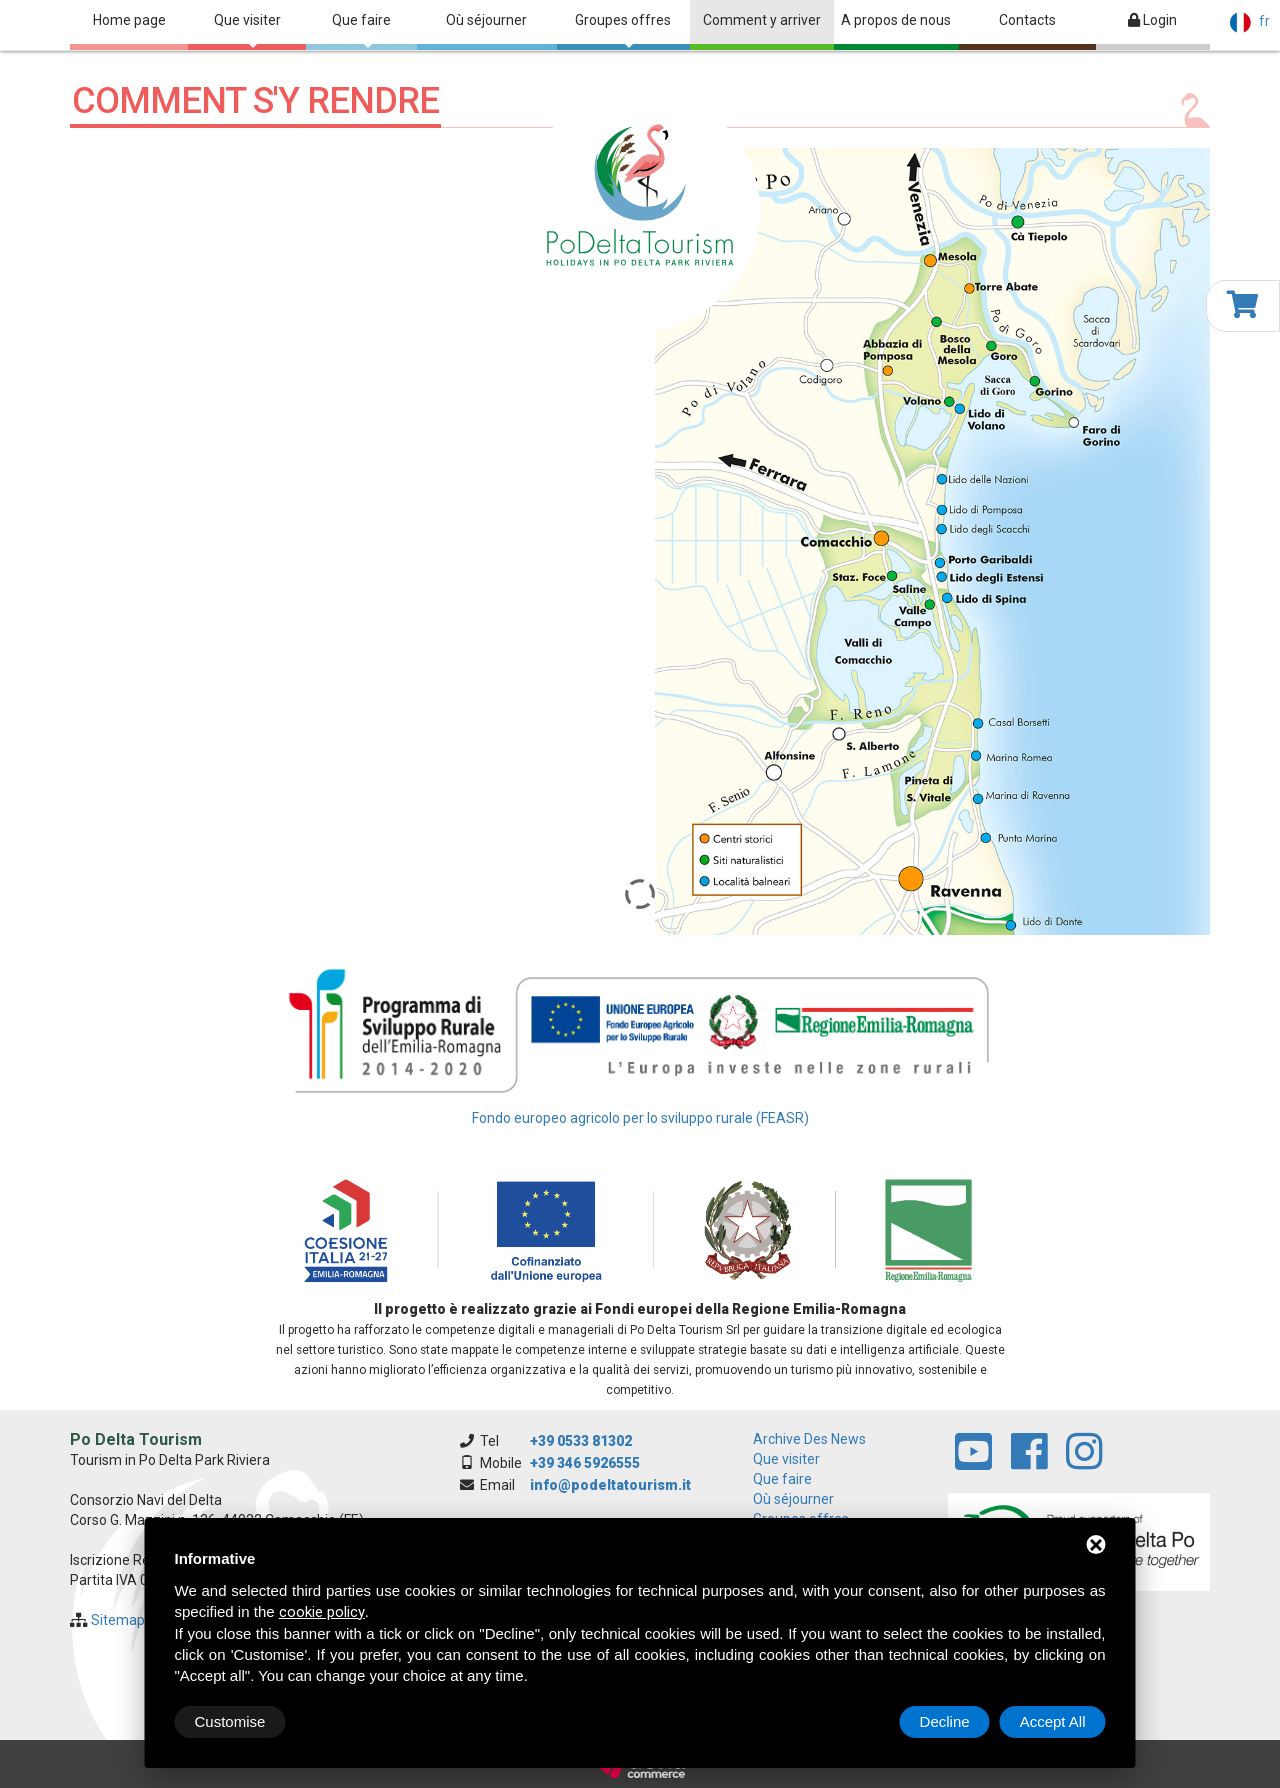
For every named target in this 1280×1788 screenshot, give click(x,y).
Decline (945, 1721)
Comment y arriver (762, 20)
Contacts (1027, 20)
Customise (230, 1721)
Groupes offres (623, 30)
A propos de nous (896, 20)
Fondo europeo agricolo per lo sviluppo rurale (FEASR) (640, 1118)
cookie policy (322, 1612)
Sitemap (118, 1620)
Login (1152, 20)
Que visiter (247, 30)
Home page (129, 20)
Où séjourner (486, 20)
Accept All (1053, 1721)
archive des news (809, 1439)
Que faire (361, 30)
